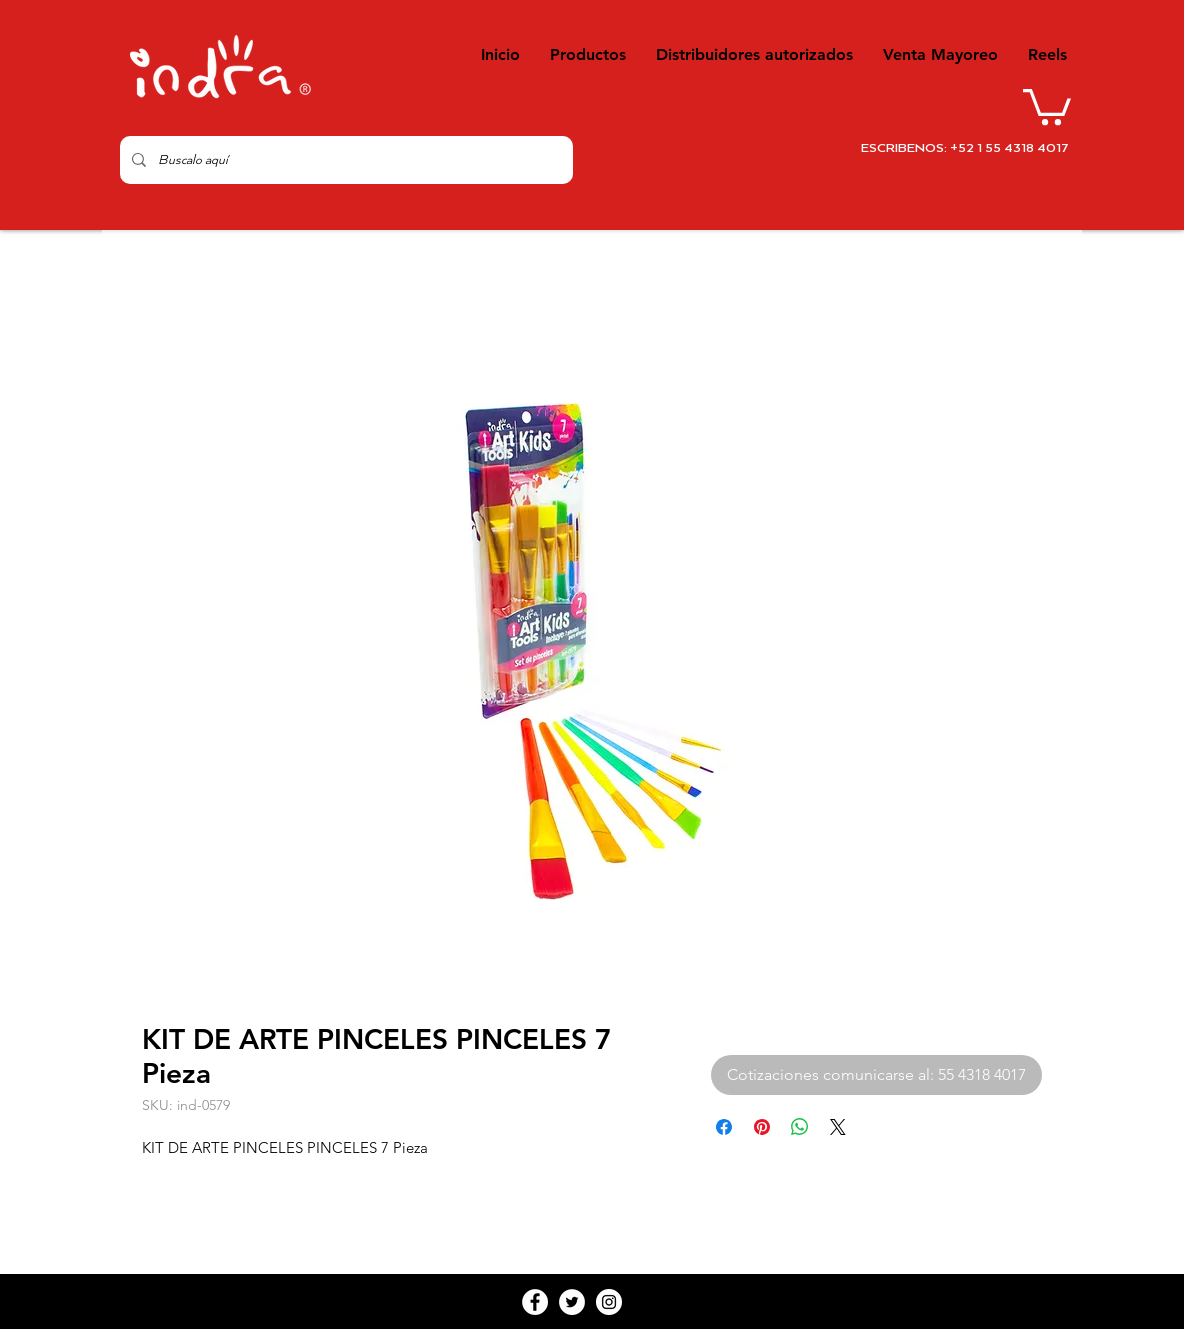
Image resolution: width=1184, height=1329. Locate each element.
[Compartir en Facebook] (724, 1127)
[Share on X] (838, 1127)
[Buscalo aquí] (344, 160)
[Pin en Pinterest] (762, 1127)
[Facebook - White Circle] (535, 1302)
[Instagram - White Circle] (609, 1302)
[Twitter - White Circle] (572, 1302)
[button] (1047, 105)
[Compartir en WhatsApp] (800, 1127)
